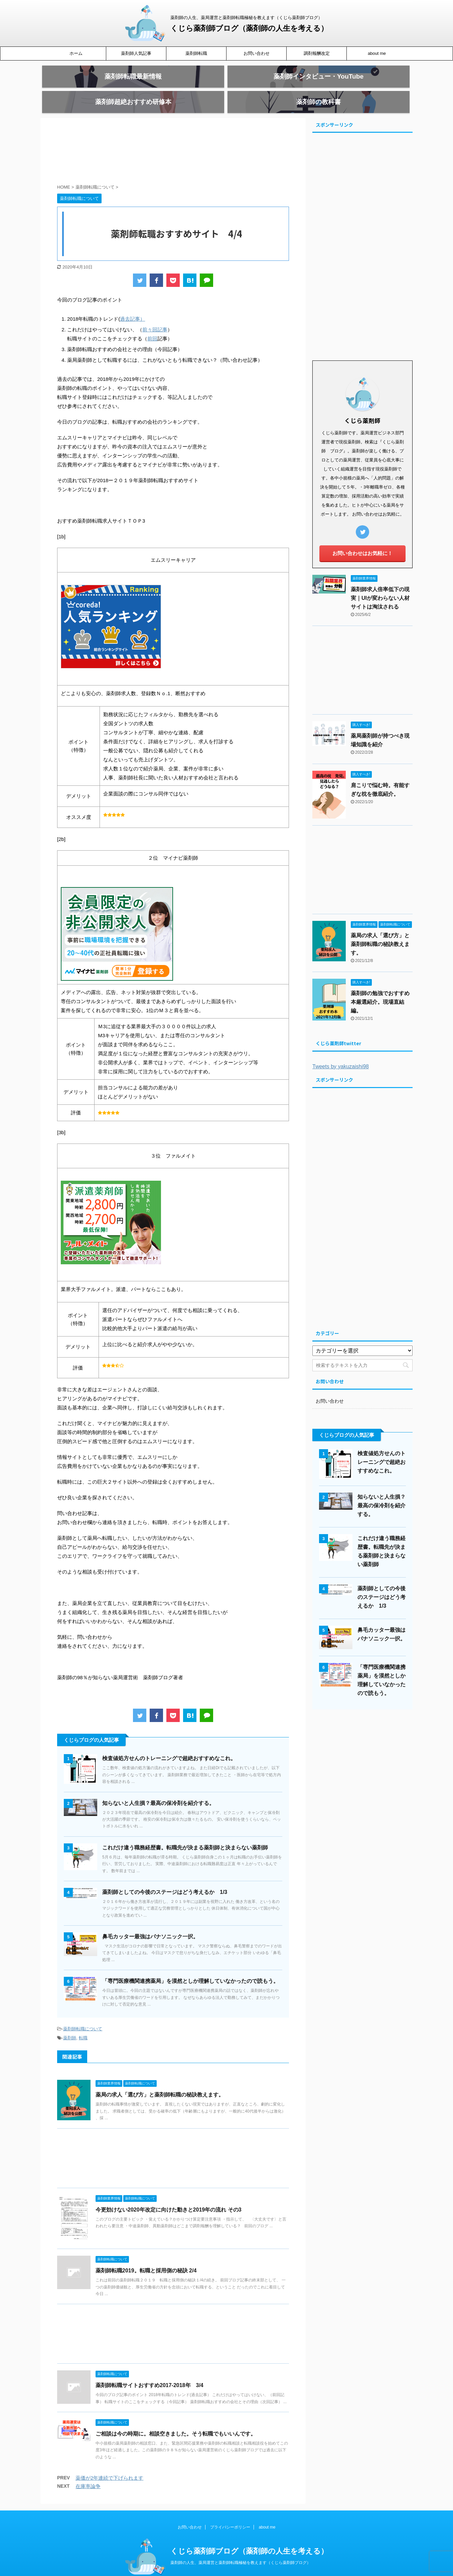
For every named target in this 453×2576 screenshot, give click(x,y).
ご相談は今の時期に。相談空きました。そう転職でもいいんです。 (176, 2420)
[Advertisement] (173, 138)
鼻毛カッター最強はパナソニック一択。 (150, 1922)
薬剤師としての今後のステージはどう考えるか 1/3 (164, 1878)
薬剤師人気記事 (136, 53)
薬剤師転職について (82, 2014)
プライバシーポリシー (230, 2513)
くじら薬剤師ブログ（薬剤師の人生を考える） (249, 28)
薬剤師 (69, 2023)
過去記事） (132, 305)
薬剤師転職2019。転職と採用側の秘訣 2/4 (146, 2256)
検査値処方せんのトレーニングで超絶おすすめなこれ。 (169, 1744)
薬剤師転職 (196, 53)
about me (377, 53)
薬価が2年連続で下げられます (109, 2464)
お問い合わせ (257, 53)
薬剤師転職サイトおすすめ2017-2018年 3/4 (149, 2371)
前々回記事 (154, 315)
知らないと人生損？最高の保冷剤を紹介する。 (158, 1789)
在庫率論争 (88, 2472)
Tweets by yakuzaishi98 (340, 1052)
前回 (152, 324)
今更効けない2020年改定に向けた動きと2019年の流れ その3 (169, 2195)
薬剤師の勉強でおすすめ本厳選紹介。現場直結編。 (380, 987)
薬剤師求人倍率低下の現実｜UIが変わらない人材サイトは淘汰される (380, 584)
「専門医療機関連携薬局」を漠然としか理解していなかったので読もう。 (190, 1967)
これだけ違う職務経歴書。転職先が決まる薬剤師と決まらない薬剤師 (185, 1833)
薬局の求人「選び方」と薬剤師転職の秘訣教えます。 (160, 2080)
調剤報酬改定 (317, 53)
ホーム (76, 53)
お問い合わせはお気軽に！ (362, 539)
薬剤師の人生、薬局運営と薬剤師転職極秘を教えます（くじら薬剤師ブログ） (240, 2548)
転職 (83, 2023)
